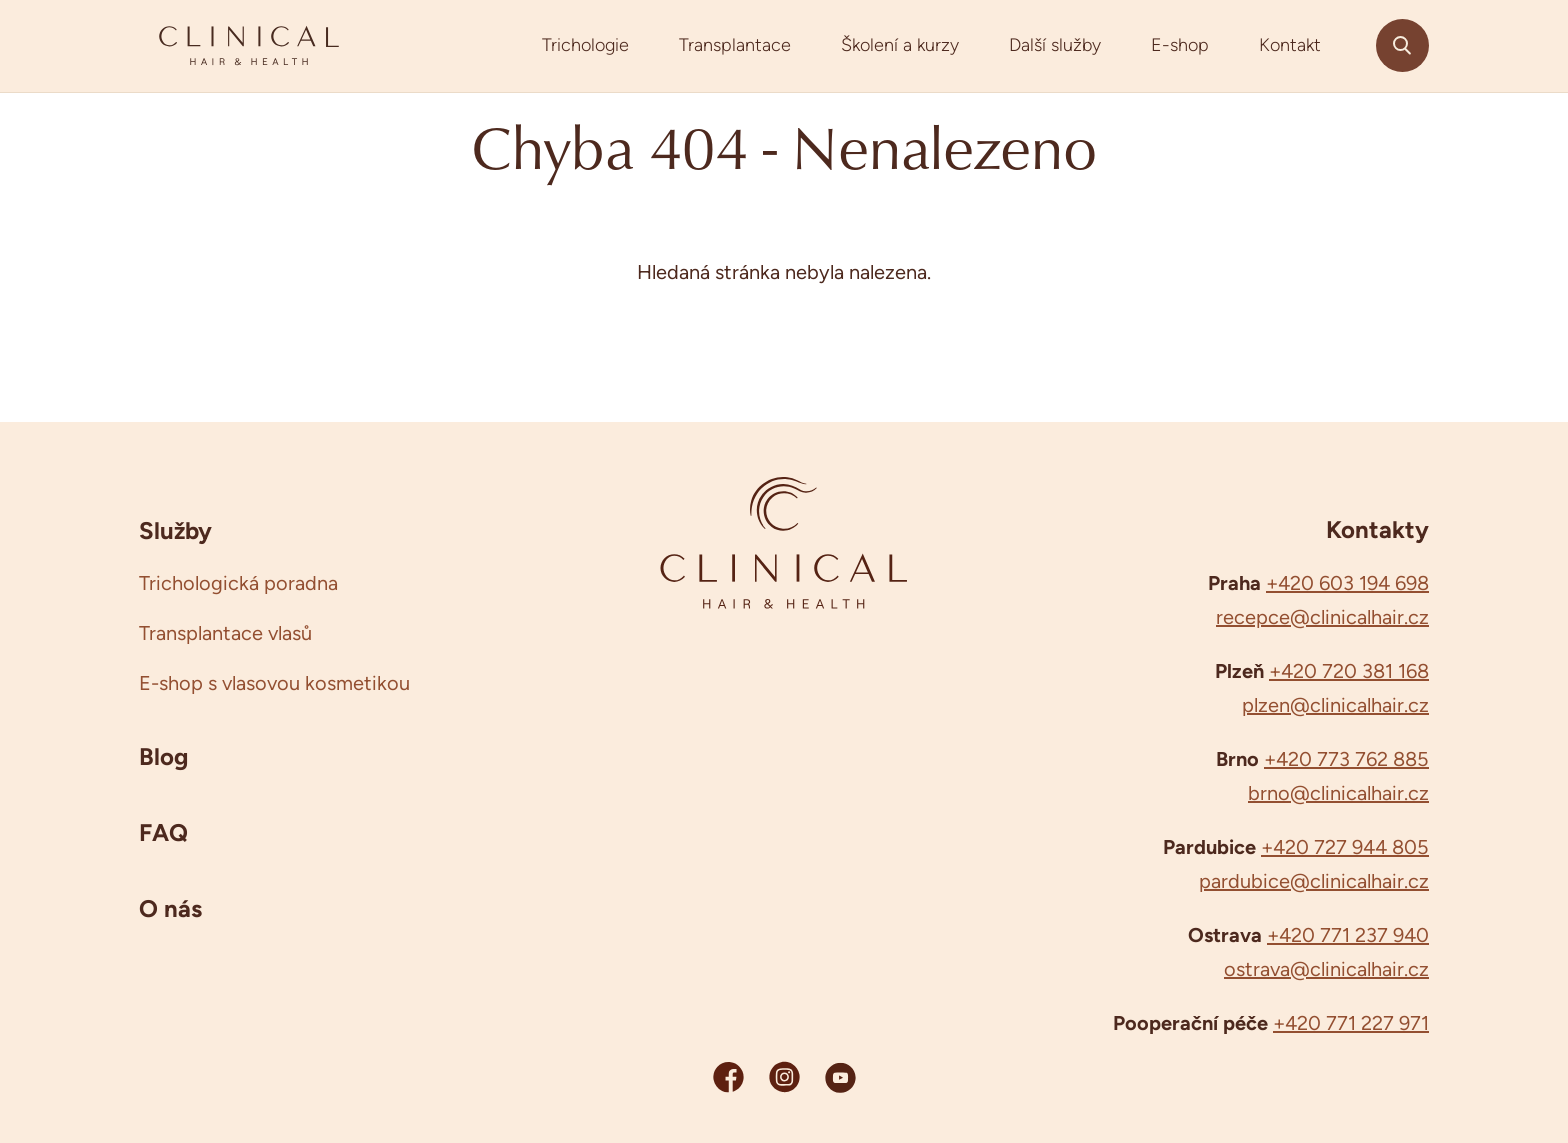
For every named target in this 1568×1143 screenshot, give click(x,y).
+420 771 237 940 (1348, 935)
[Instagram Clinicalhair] (784, 1076)
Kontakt (1290, 45)
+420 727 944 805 (1345, 847)
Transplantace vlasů (225, 633)
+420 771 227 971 (1351, 1023)
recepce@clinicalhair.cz (1322, 617)
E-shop (1180, 45)
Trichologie (585, 45)
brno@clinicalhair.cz (1338, 793)
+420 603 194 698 (1347, 583)
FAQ (163, 832)
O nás (170, 908)
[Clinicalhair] (249, 46)
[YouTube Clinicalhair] (840, 1076)
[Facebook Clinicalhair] (728, 1076)
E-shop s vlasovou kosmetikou (274, 683)
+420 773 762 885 (1346, 759)
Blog (163, 756)
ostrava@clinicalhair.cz (1326, 969)
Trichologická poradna (238, 583)
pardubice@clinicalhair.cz (1314, 881)
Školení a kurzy (900, 45)
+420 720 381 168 (1349, 671)
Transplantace (735, 45)
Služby (175, 530)
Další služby (1055, 45)
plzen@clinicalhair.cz (1335, 705)
